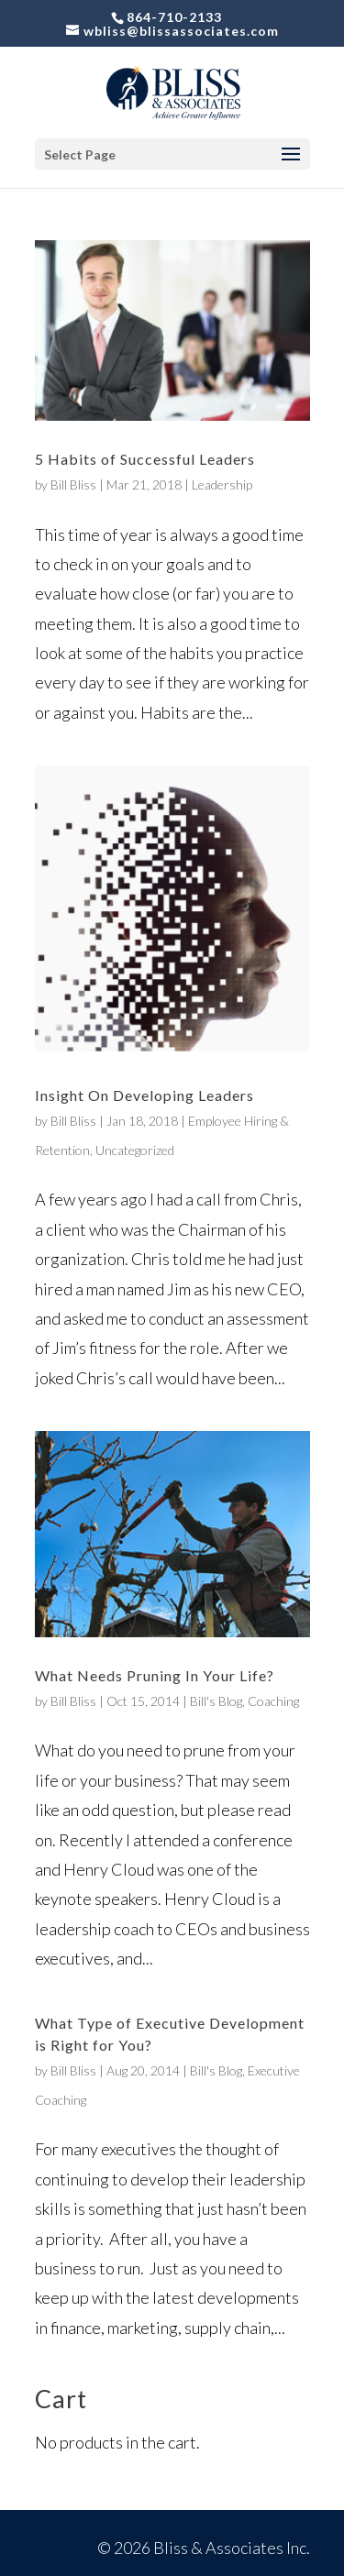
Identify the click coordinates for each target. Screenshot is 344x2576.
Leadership (222, 484)
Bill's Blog (216, 1701)
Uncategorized (134, 1150)
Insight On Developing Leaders (144, 1095)
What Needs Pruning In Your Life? (154, 1675)
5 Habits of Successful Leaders (145, 459)
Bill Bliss (73, 484)
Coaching (273, 1701)
